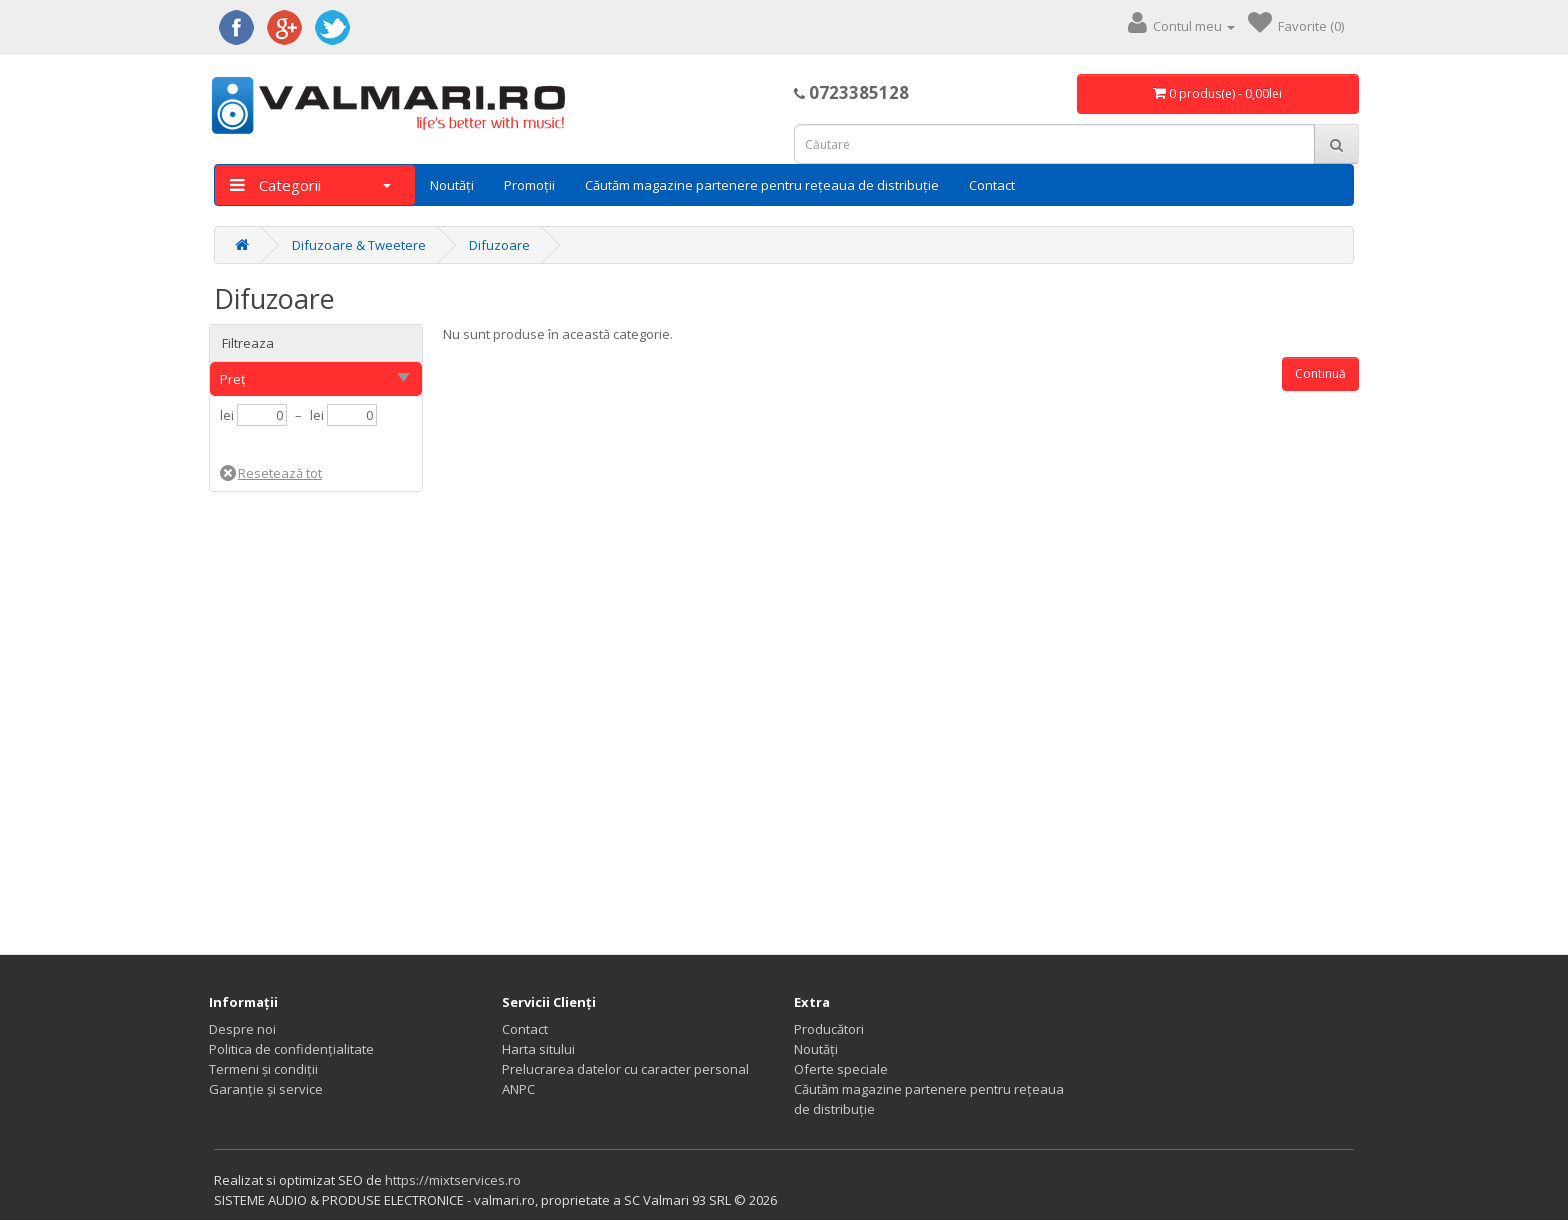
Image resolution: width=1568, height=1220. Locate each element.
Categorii (310, 185)
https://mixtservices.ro (453, 1180)
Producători (829, 1029)
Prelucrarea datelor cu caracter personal (625, 1069)
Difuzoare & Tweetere (359, 245)
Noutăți (452, 185)
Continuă (1320, 373)
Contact (992, 185)
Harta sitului (538, 1049)
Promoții (529, 185)
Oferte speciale (841, 1069)
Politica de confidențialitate (291, 1049)
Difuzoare (499, 245)
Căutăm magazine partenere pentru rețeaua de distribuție (762, 185)
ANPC (518, 1089)
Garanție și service (266, 1089)
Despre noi (242, 1029)
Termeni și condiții (263, 1069)
